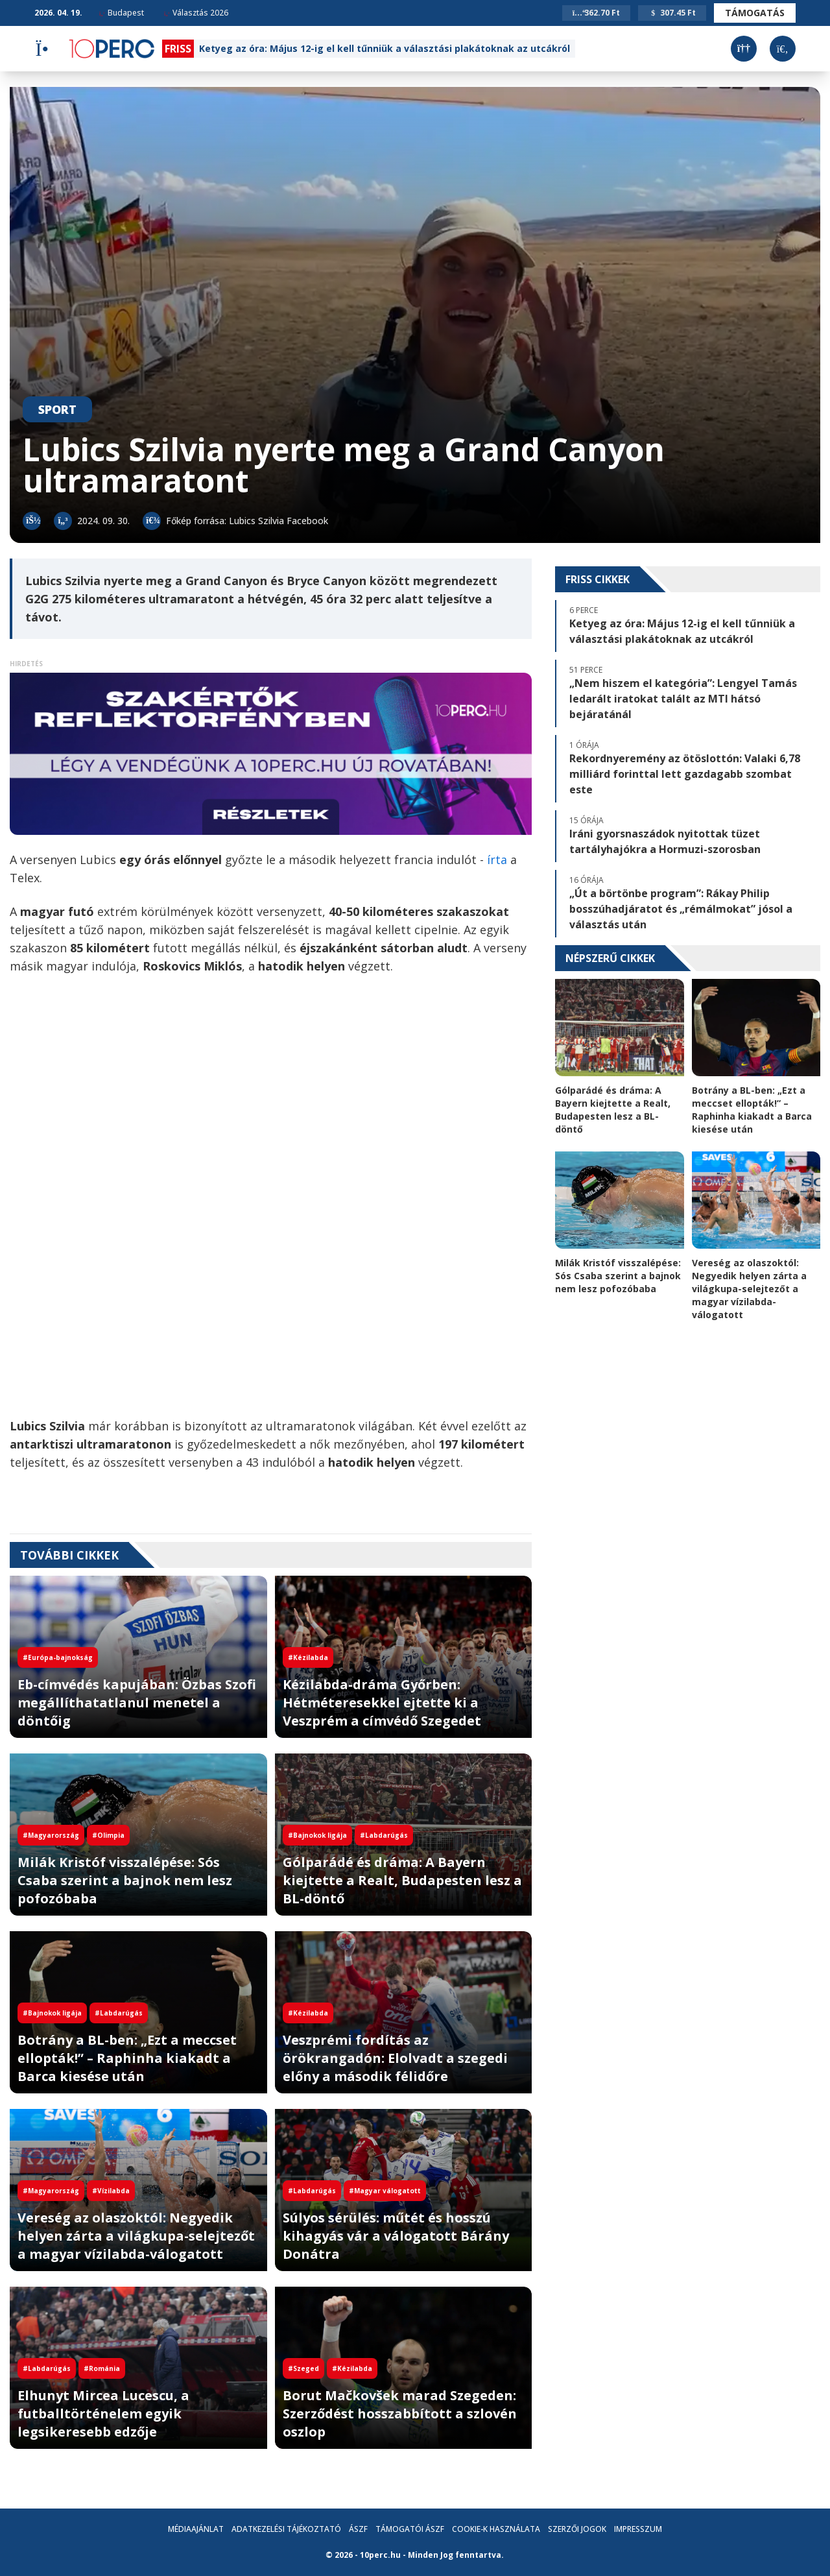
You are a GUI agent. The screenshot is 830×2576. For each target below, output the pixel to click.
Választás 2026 (195, 12)
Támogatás (755, 12)
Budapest (121, 12)
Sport (57, 409)
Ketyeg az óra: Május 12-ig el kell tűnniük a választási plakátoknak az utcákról (384, 48)
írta (498, 859)
